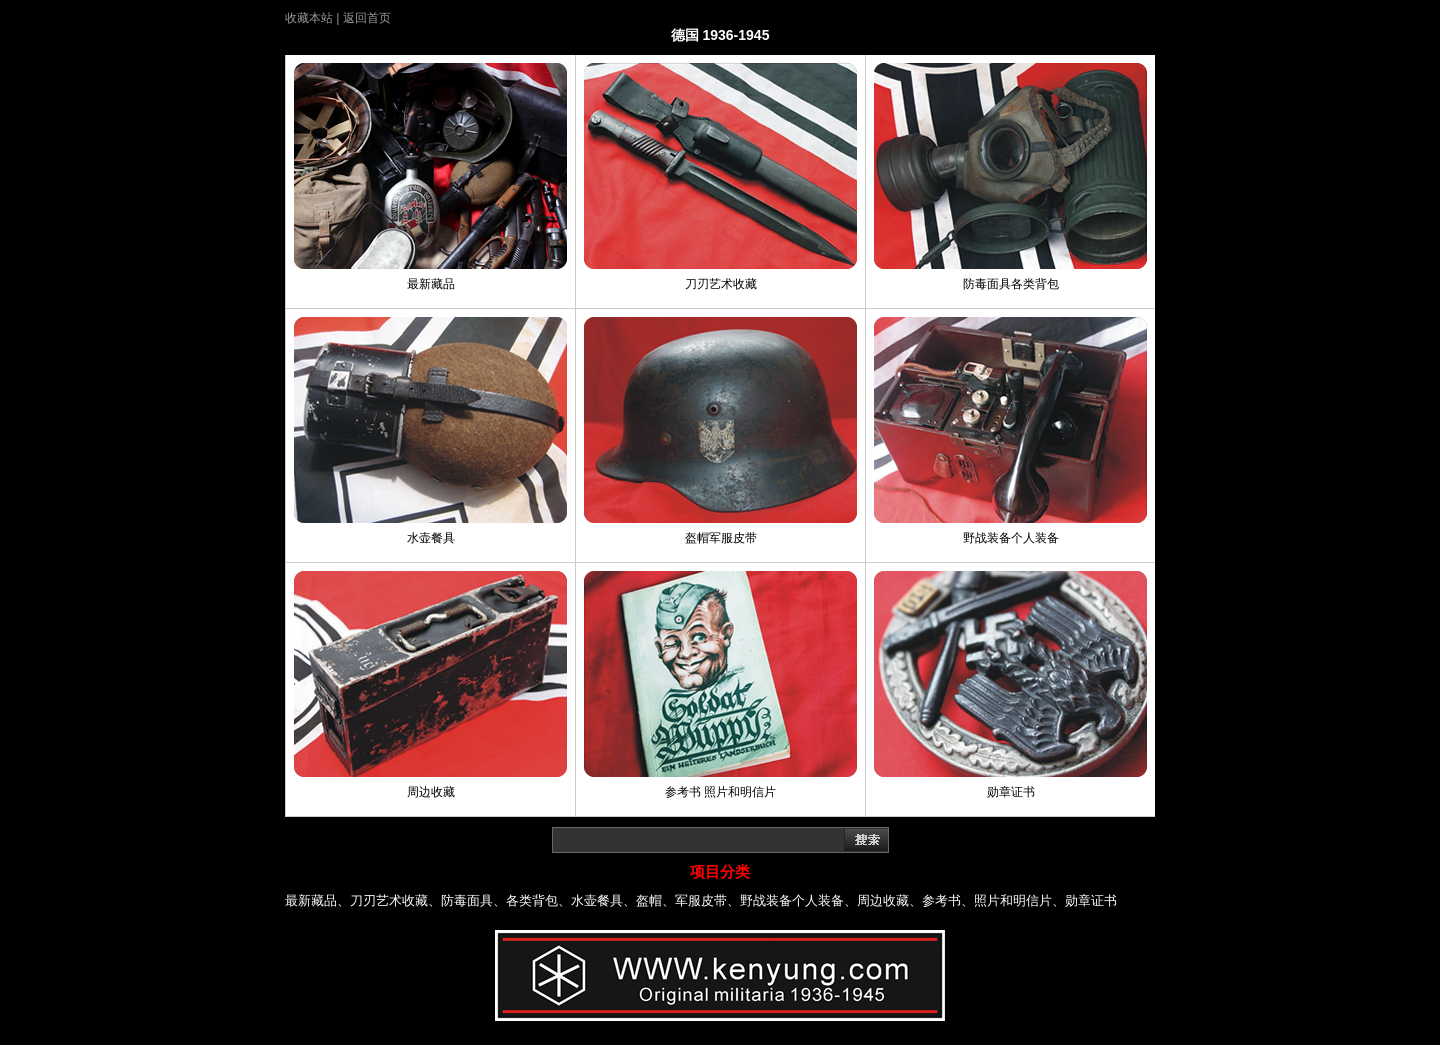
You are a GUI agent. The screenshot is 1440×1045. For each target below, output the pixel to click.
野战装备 (766, 900)
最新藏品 (431, 284)
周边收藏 (431, 792)
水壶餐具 (431, 538)
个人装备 (818, 900)
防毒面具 (467, 900)
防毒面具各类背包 (1011, 284)
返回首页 (367, 18)
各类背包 (532, 900)
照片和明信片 (1013, 900)
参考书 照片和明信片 (720, 792)
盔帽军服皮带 (721, 538)
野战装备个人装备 (1011, 538)
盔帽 (649, 900)
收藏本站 (309, 18)
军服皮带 (701, 900)
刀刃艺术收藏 (721, 284)
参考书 (941, 900)
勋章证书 (1011, 792)
